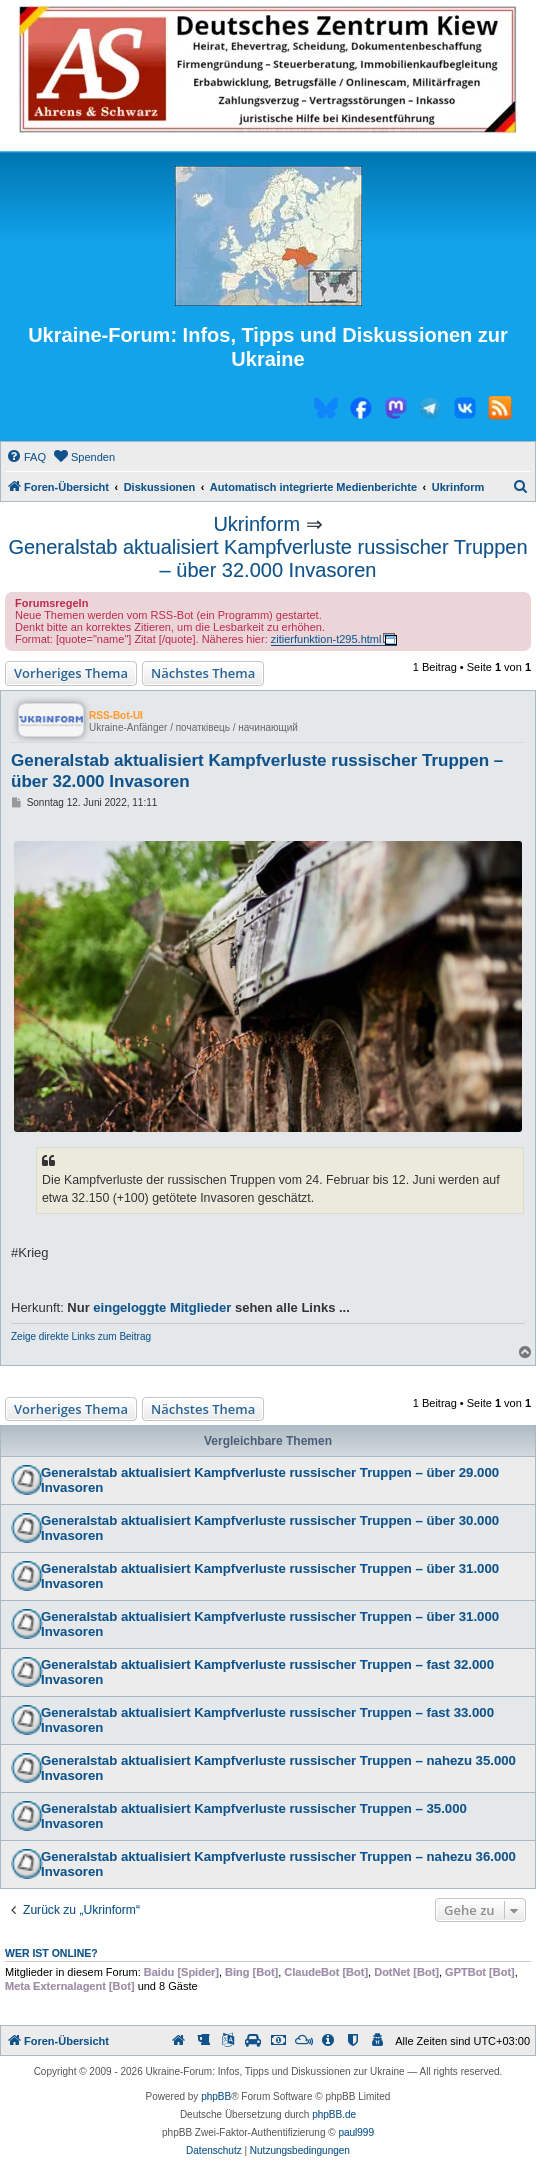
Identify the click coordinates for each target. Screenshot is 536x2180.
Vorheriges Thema (71, 673)
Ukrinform (256, 524)
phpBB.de (334, 2114)
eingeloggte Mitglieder (162, 1307)
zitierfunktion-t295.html (326, 639)
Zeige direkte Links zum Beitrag (81, 1336)
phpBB (216, 2096)
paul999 (356, 2132)
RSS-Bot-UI (116, 715)
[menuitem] (26, 457)
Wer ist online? (51, 1953)
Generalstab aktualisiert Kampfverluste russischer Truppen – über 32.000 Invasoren (267, 558)
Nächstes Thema (203, 673)
